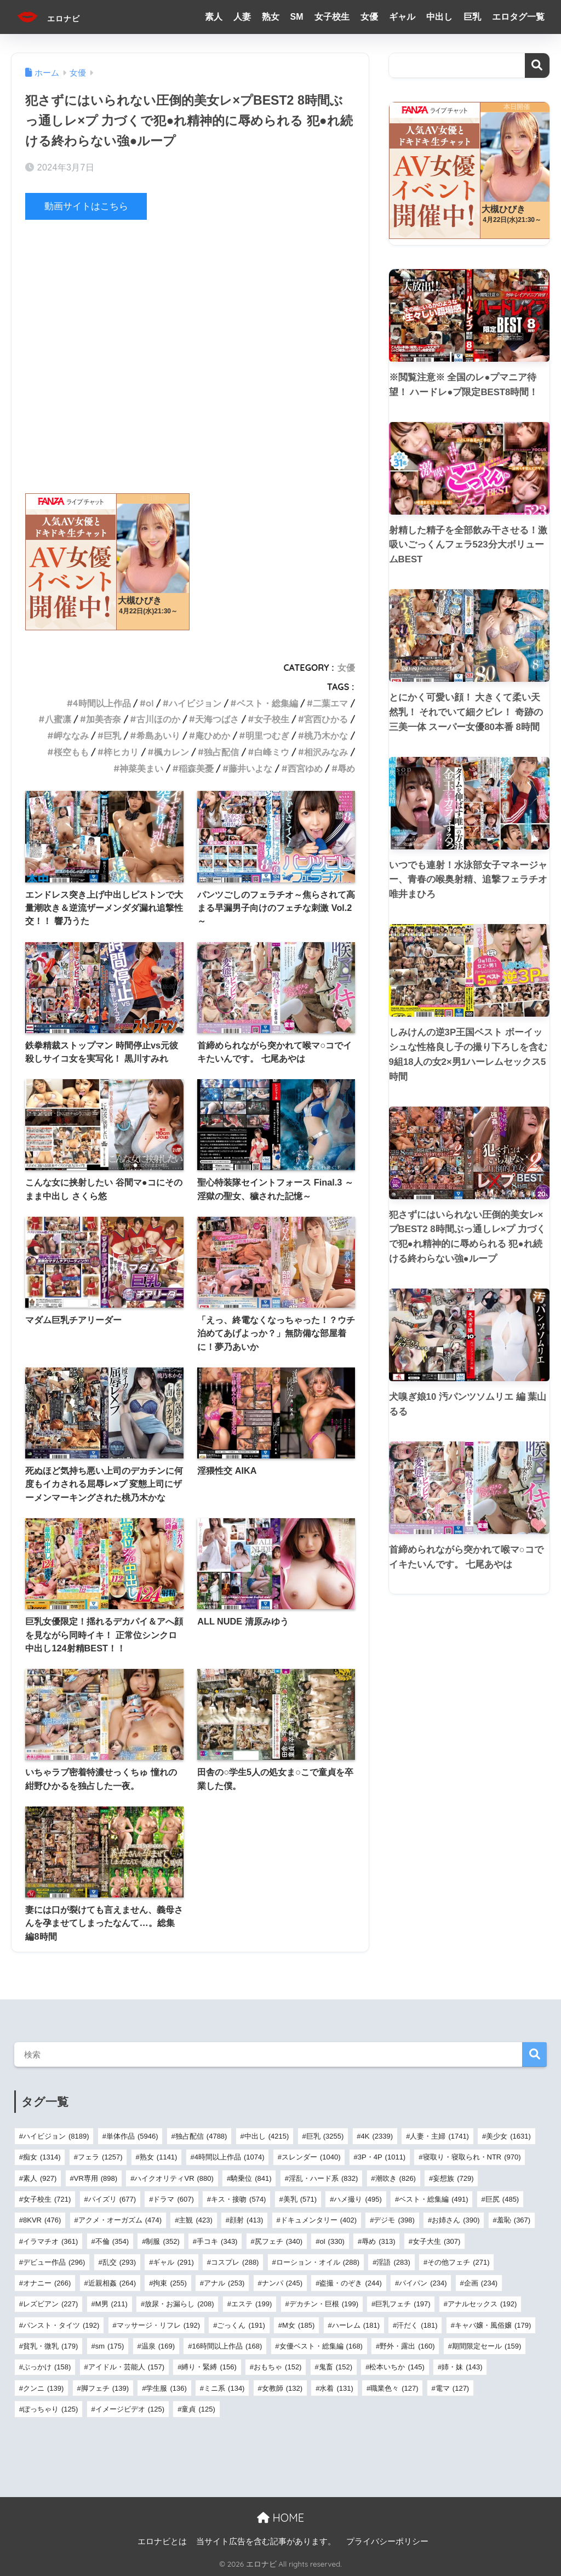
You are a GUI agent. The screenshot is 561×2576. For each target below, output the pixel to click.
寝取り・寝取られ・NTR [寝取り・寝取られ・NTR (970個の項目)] (472, 2157)
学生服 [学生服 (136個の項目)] (166, 2388)
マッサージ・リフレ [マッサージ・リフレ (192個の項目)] (158, 2325)
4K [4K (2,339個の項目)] (377, 2136)
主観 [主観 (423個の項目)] (195, 2220)
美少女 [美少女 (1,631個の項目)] (508, 2136)
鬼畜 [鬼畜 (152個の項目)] (335, 2367)
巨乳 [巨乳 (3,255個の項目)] (325, 2136)
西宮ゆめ (305, 768)
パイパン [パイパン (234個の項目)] (422, 2283)
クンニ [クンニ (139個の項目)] (43, 2388)
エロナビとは (162, 2541)
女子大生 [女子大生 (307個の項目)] (436, 2241)
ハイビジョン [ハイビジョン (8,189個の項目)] (56, 2136)
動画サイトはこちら (86, 206)
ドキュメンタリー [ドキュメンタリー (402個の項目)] (318, 2220)
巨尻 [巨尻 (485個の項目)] (502, 2199)
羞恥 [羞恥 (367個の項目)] (513, 2220)
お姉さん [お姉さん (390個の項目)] (455, 2220)
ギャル (402, 16)
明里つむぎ (267, 735)
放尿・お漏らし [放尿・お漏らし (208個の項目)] (179, 2304)
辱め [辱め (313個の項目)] (378, 2241)
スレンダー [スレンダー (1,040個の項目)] (311, 2157)
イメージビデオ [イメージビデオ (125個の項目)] (129, 2409)
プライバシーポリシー (387, 2541)
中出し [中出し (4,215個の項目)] (266, 2136)
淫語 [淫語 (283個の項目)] (393, 2262)
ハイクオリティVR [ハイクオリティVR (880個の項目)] (173, 2178)
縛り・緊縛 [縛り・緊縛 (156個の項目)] (208, 2367)
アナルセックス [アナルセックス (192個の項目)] (482, 2304)
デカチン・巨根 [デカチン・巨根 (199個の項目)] (323, 2304)
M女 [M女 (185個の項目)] (298, 2325)
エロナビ (58, 17)
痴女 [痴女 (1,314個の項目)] (42, 2157)
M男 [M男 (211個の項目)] (111, 2304)
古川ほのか (158, 719)
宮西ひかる (326, 719)
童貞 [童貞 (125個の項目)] (198, 2409)
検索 (537, 65)
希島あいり (158, 735)
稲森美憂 (196, 768)
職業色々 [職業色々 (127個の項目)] (394, 2388)
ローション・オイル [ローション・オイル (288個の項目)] (317, 2262)
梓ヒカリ (121, 751)
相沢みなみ (326, 751)
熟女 (270, 16)
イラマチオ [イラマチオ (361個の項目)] (50, 2241)
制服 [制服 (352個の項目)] (162, 2241)
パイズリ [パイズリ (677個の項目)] (112, 2199)
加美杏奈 (103, 719)
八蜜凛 (58, 719)
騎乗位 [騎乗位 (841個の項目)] (251, 2178)
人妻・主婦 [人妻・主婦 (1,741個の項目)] (439, 2136)
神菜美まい (141, 768)
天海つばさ (217, 719)
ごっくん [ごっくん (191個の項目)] (241, 2325)
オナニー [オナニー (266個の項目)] (47, 2283)
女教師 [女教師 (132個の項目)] (282, 2388)
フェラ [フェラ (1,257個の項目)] (100, 2157)
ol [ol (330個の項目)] (331, 2241)
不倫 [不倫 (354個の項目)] (112, 2241)
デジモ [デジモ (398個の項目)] (394, 2220)
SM (297, 16)
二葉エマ (330, 702)
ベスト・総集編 (267, 702)
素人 (213, 16)
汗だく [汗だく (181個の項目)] (417, 2325)
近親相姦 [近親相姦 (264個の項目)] (112, 2283)
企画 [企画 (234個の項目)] (480, 2283)
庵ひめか (212, 735)
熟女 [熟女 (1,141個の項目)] (159, 2157)
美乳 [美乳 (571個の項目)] (300, 2199)
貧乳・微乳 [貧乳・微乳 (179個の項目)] (50, 2346)
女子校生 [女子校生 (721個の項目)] (47, 2199)
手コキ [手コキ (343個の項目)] (217, 2241)
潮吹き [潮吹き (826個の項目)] (395, 2178)
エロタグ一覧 (518, 16)
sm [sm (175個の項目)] (109, 2346)
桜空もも (71, 751)
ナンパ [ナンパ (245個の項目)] (282, 2283)
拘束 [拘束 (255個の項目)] (169, 2283)
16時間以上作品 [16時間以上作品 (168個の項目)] (227, 2346)
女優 (369, 16)
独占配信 (221, 751)
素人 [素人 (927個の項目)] (39, 2178)
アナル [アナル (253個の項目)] (224, 2283)
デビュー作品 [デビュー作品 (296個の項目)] (54, 2262)
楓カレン (171, 751)
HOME (280, 2517)
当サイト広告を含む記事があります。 (266, 2541)
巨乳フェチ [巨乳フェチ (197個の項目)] (402, 2304)
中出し (439, 16)
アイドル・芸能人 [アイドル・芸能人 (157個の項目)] (126, 2367)
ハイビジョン (195, 702)
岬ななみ (71, 735)
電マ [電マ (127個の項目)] (452, 2388)
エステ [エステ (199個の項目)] (251, 2304)
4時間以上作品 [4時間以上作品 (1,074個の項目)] (229, 2157)
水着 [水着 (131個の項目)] (336, 2388)
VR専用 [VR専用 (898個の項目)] (95, 2178)
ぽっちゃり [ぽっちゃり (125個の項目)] (50, 2409)
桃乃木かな (326, 735)
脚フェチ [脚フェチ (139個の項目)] (105, 2388)
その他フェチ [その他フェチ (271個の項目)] (458, 2262)
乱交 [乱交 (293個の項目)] (119, 2262)
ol (150, 702)
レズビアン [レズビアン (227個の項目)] (50, 2304)
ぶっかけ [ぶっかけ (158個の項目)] (47, 2367)
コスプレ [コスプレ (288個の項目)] (235, 2262)
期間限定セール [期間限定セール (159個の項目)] (486, 2346)
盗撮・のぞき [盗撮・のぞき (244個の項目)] (350, 2283)
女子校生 (332, 16)
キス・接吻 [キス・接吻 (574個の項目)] (238, 2199)
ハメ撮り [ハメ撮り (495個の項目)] (357, 2199)
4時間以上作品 (102, 702)
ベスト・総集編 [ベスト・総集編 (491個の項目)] (433, 2199)
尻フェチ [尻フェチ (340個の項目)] (278, 2241)
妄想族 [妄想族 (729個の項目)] (453, 2178)
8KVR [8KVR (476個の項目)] (42, 2220)
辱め (346, 768)
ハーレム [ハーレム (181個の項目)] (356, 2325)
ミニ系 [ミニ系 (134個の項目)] (224, 2388)
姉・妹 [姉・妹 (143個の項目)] (462, 2367)
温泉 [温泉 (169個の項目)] (158, 2346)
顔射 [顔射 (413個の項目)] (246, 2220)
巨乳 (472, 16)
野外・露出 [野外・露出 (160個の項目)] (407, 2346)
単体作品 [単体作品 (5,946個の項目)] (132, 2136)
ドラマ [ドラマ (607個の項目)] (173, 2199)
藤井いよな (250, 768)
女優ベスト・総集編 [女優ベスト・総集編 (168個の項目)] (321, 2346)
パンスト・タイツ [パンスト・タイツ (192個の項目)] (61, 2325)
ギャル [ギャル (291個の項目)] (173, 2262)
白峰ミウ (271, 751)
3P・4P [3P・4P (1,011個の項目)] (381, 2157)
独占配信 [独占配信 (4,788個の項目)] (201, 2136)
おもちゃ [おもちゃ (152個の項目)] (277, 2367)
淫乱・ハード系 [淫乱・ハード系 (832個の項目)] (323, 2178)
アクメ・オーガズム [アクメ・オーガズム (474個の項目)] (120, 2220)
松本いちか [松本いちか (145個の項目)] (396, 2367)
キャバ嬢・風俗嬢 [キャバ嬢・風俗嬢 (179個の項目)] (493, 2325)
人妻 (242, 16)
